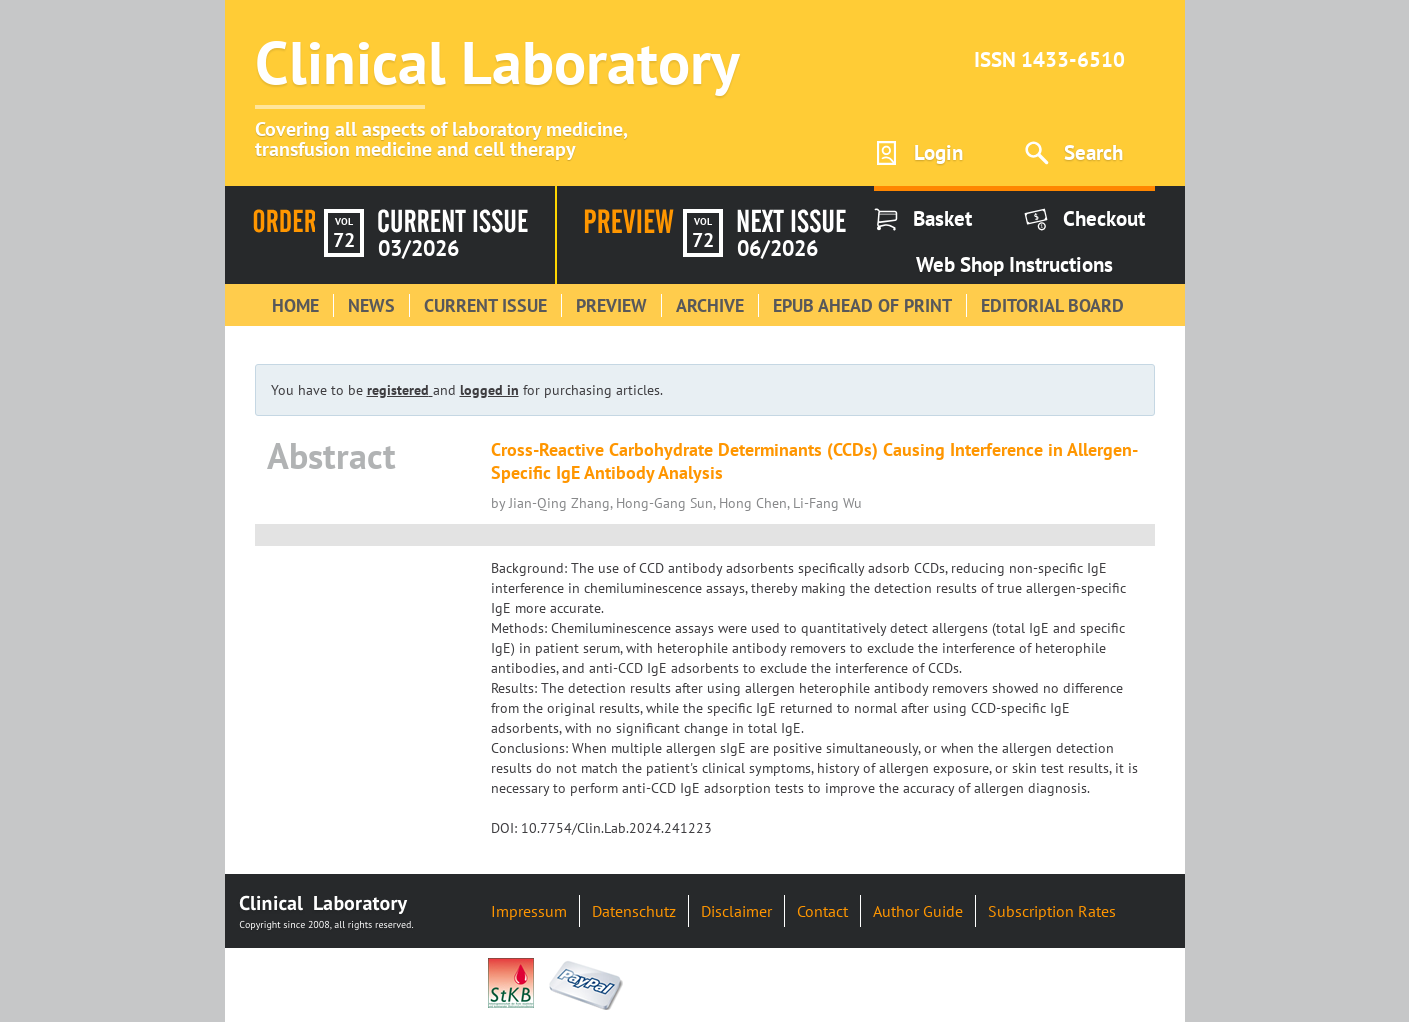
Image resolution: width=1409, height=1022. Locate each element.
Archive (710, 305)
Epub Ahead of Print (862, 305)
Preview (611, 305)
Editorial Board (1052, 305)
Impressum (529, 911)
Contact (822, 911)
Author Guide (918, 911)
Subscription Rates (1052, 911)
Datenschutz (634, 911)
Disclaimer (736, 911)
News (371, 305)
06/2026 (777, 248)
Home (295, 305)
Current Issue (485, 305)
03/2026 (418, 248)
